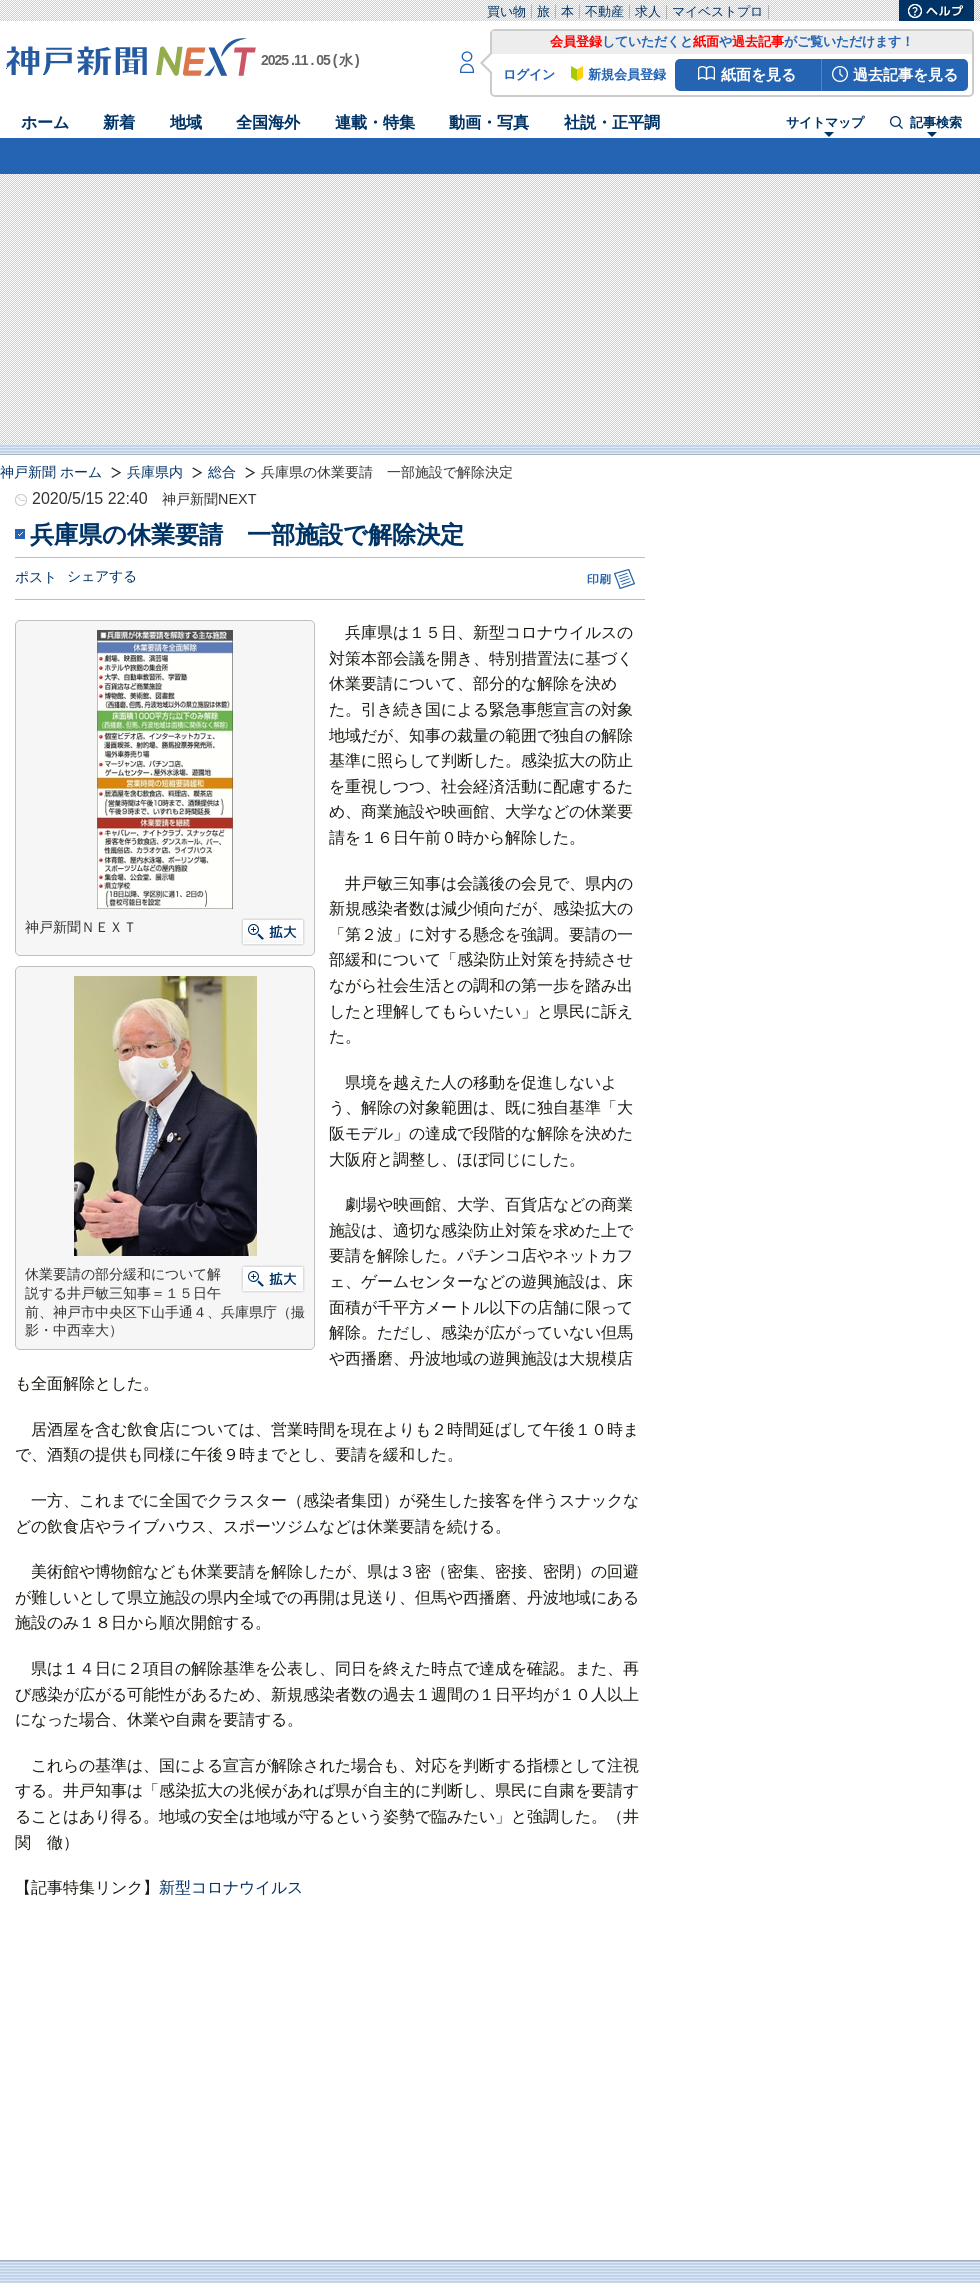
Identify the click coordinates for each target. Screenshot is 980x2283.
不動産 (604, 11)
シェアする (102, 576)
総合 (222, 472)
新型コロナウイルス (231, 1887)
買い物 (506, 11)
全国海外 (268, 122)
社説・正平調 (612, 122)
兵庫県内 (155, 472)
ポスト (36, 577)
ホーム (45, 122)
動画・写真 (489, 122)
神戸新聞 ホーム (51, 472)
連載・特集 (375, 122)
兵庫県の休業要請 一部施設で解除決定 (247, 534)
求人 (648, 11)
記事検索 (936, 123)
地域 (186, 122)
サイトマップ (825, 123)
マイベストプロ (717, 11)
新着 (119, 122)
